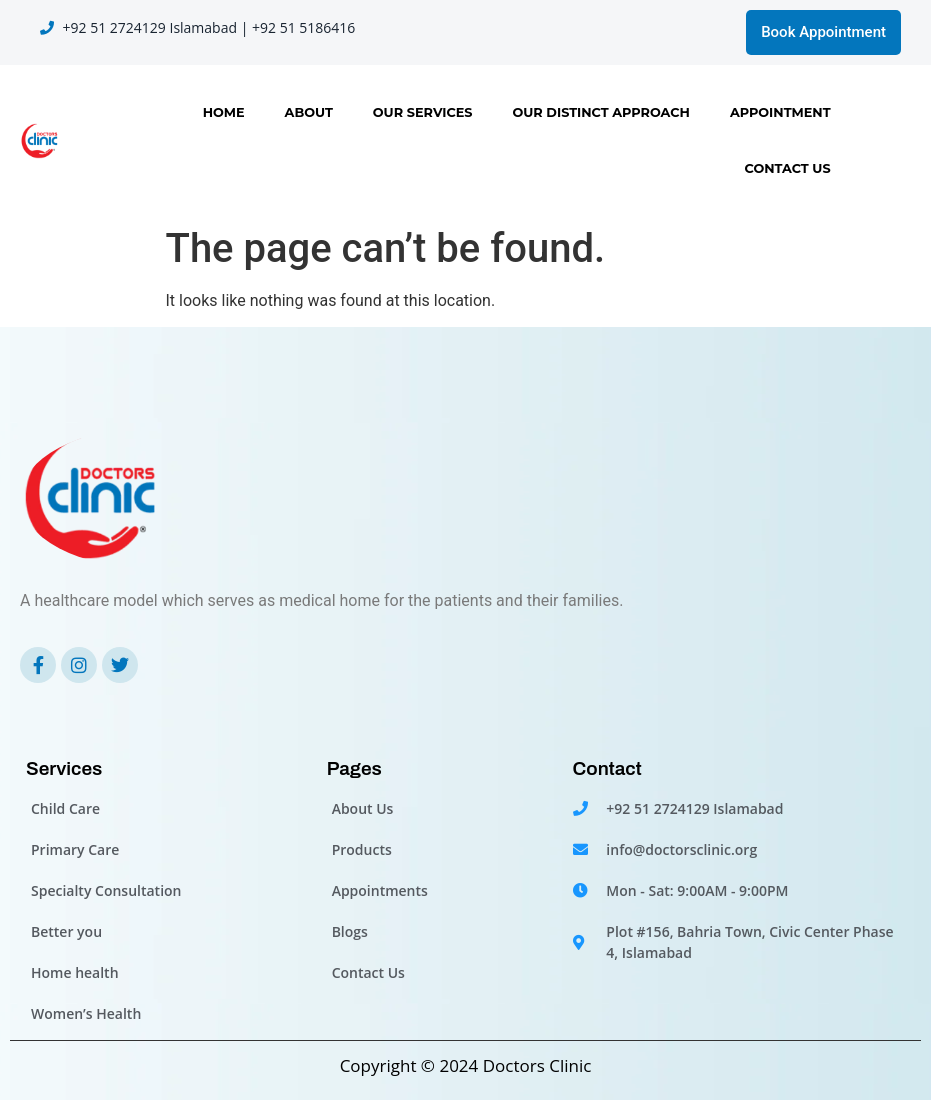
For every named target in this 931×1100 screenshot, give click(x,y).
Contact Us (788, 168)
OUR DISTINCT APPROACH (600, 112)
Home (224, 112)
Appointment (780, 112)
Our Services (423, 112)
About (309, 112)
